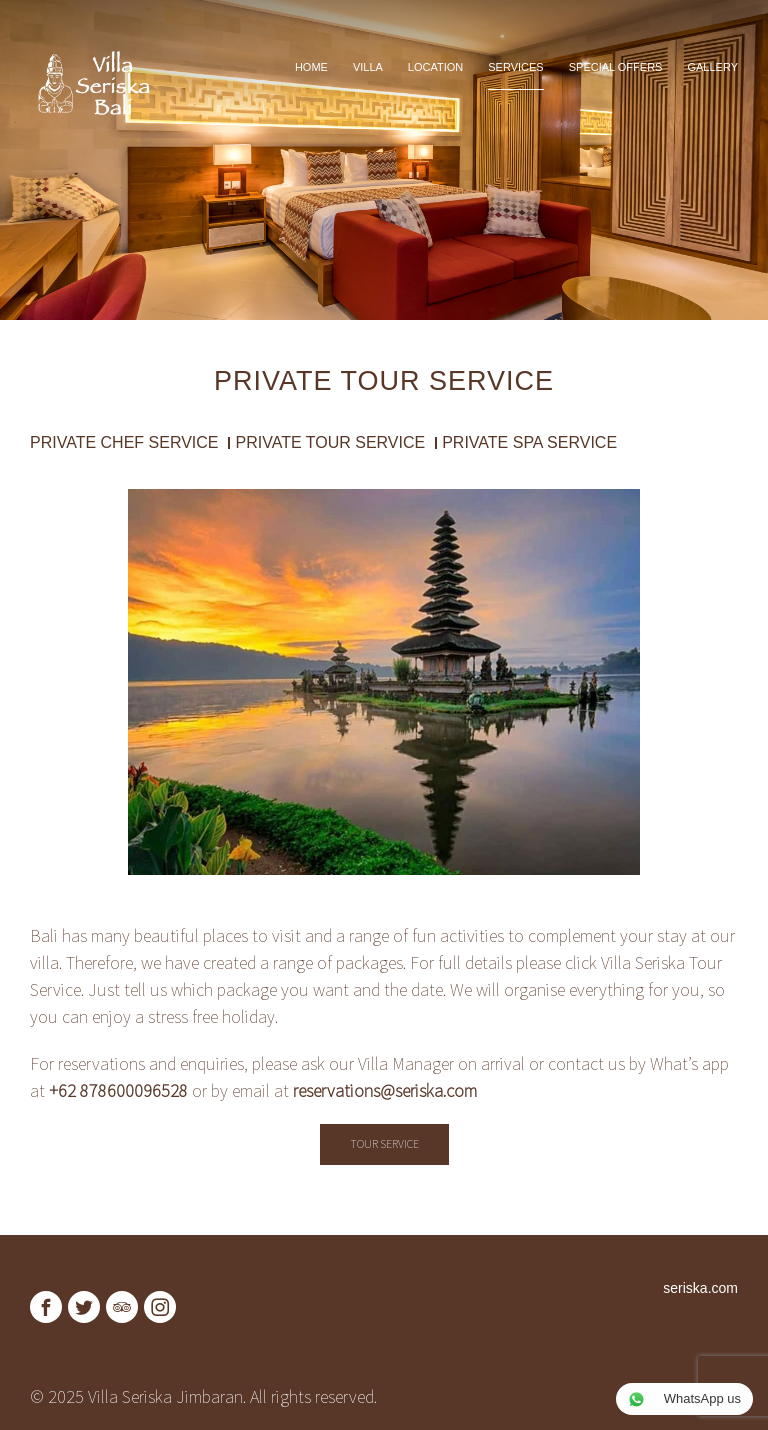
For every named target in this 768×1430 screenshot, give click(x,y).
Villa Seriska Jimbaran (165, 1396)
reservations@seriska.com (385, 1090)
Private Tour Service (330, 443)
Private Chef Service (124, 443)
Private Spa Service (529, 443)
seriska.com (700, 1288)
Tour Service (384, 1143)
